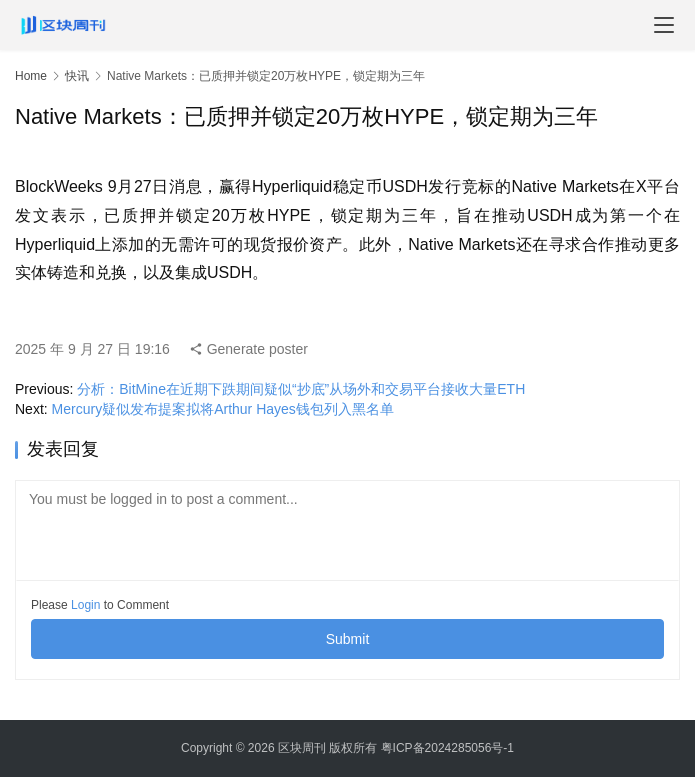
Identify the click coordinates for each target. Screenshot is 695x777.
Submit (348, 639)
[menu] (664, 25)
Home (31, 76)
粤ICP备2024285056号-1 (447, 748)
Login (85, 605)
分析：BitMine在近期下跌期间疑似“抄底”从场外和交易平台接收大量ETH (301, 389)
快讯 (77, 76)
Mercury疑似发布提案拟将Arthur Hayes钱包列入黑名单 (223, 409)
